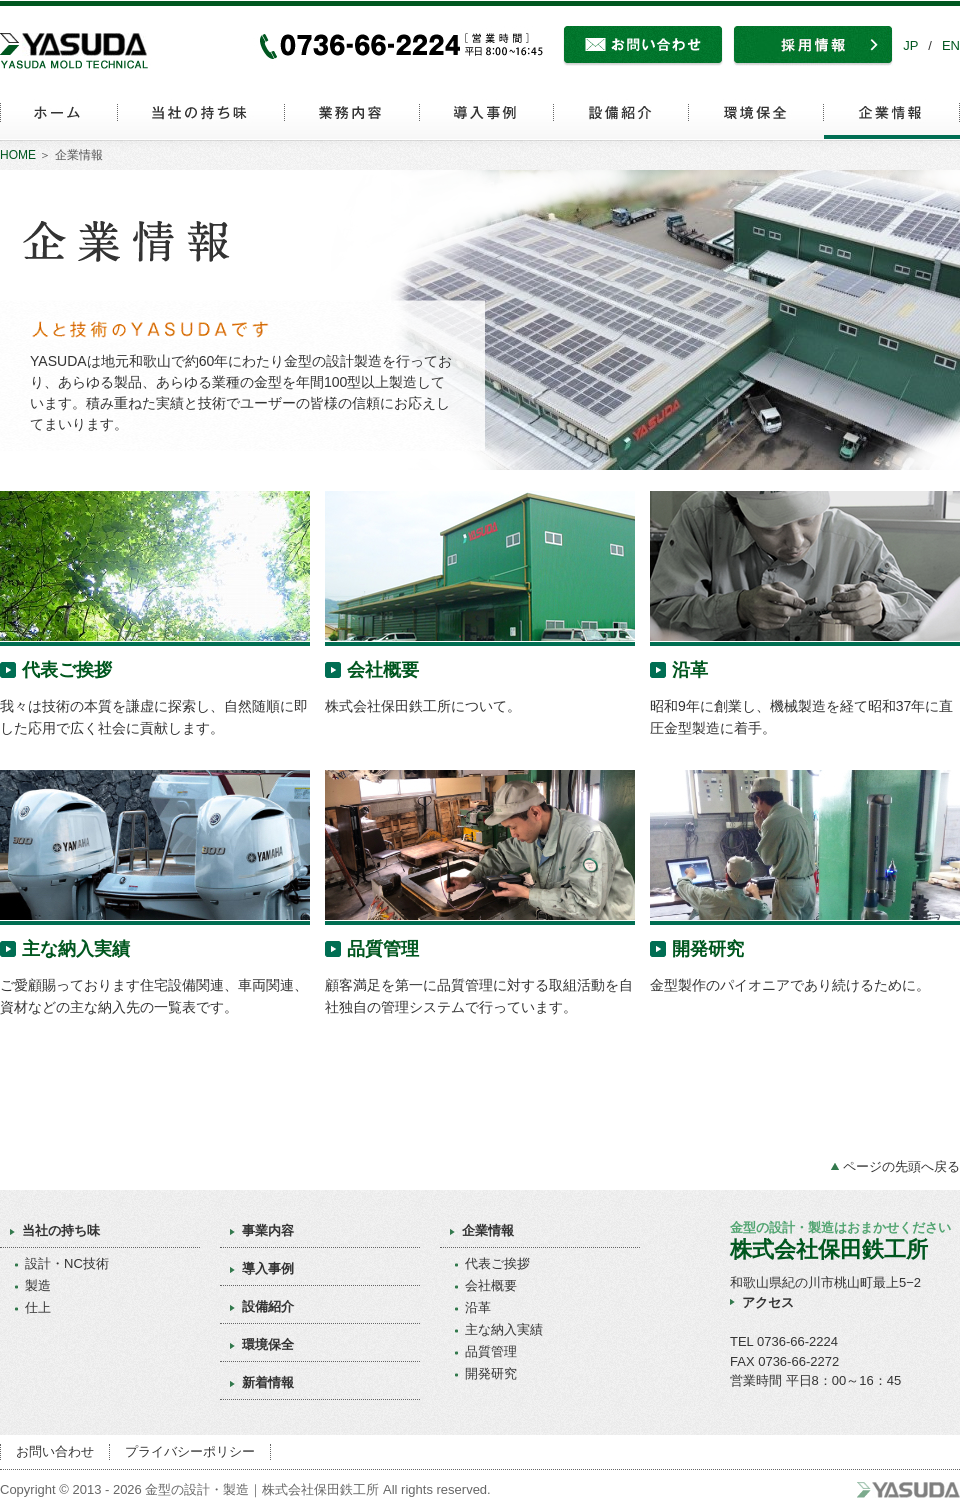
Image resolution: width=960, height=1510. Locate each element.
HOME (18, 155)
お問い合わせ (55, 1451)
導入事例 (268, 1268)
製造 (38, 1285)
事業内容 (268, 1230)
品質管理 (383, 949)
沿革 (690, 670)
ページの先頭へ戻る (901, 1166)
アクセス (768, 1302)
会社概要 (383, 670)
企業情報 (488, 1230)
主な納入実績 (76, 949)
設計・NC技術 (67, 1263)
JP (910, 45)
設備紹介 (268, 1306)
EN (951, 45)
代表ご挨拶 (67, 670)
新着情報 (268, 1382)
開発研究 (708, 949)
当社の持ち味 (61, 1230)
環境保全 (268, 1344)
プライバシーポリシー (190, 1451)
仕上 (38, 1307)
